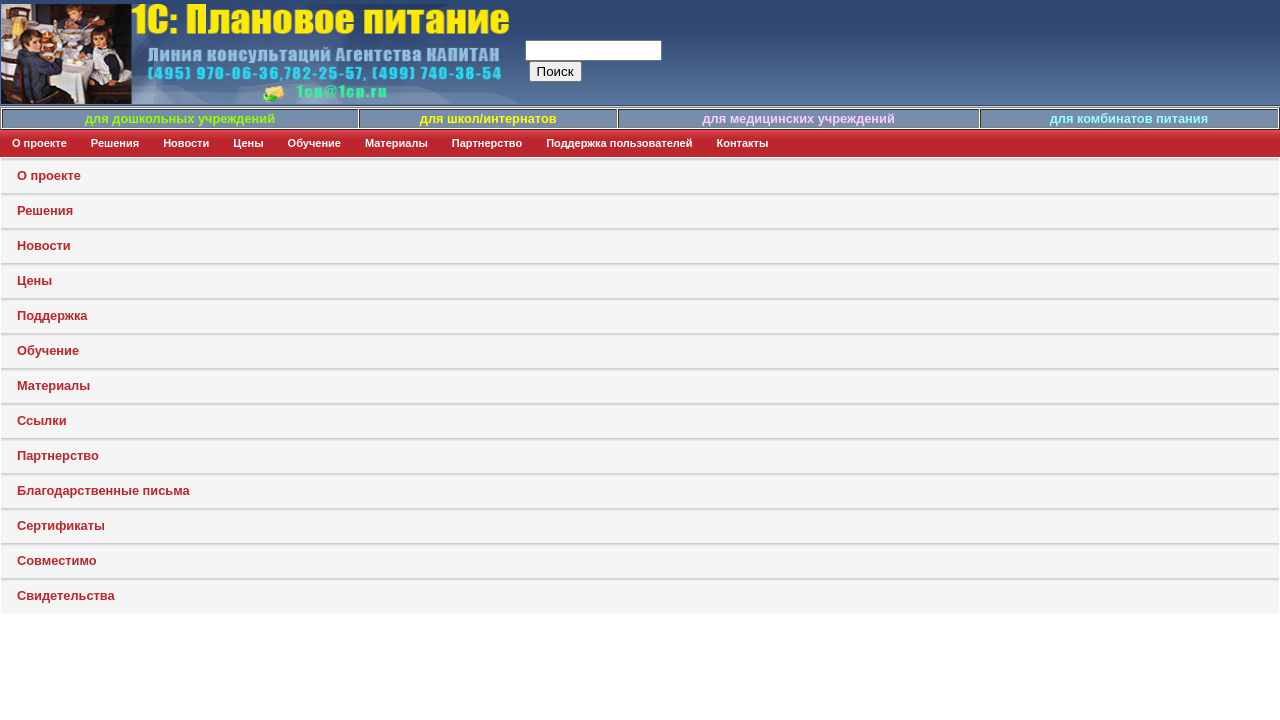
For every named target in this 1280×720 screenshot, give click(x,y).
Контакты (743, 143)
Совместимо (57, 560)
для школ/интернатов (488, 118)
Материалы (396, 143)
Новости (186, 143)
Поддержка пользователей (619, 143)
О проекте (39, 143)
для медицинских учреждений (798, 118)
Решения (115, 143)
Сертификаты (61, 525)
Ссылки (42, 420)
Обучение (314, 143)
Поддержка (52, 315)
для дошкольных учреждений (180, 118)
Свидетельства (66, 595)
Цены (248, 143)
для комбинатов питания (1129, 118)
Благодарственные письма (103, 490)
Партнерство (487, 143)
